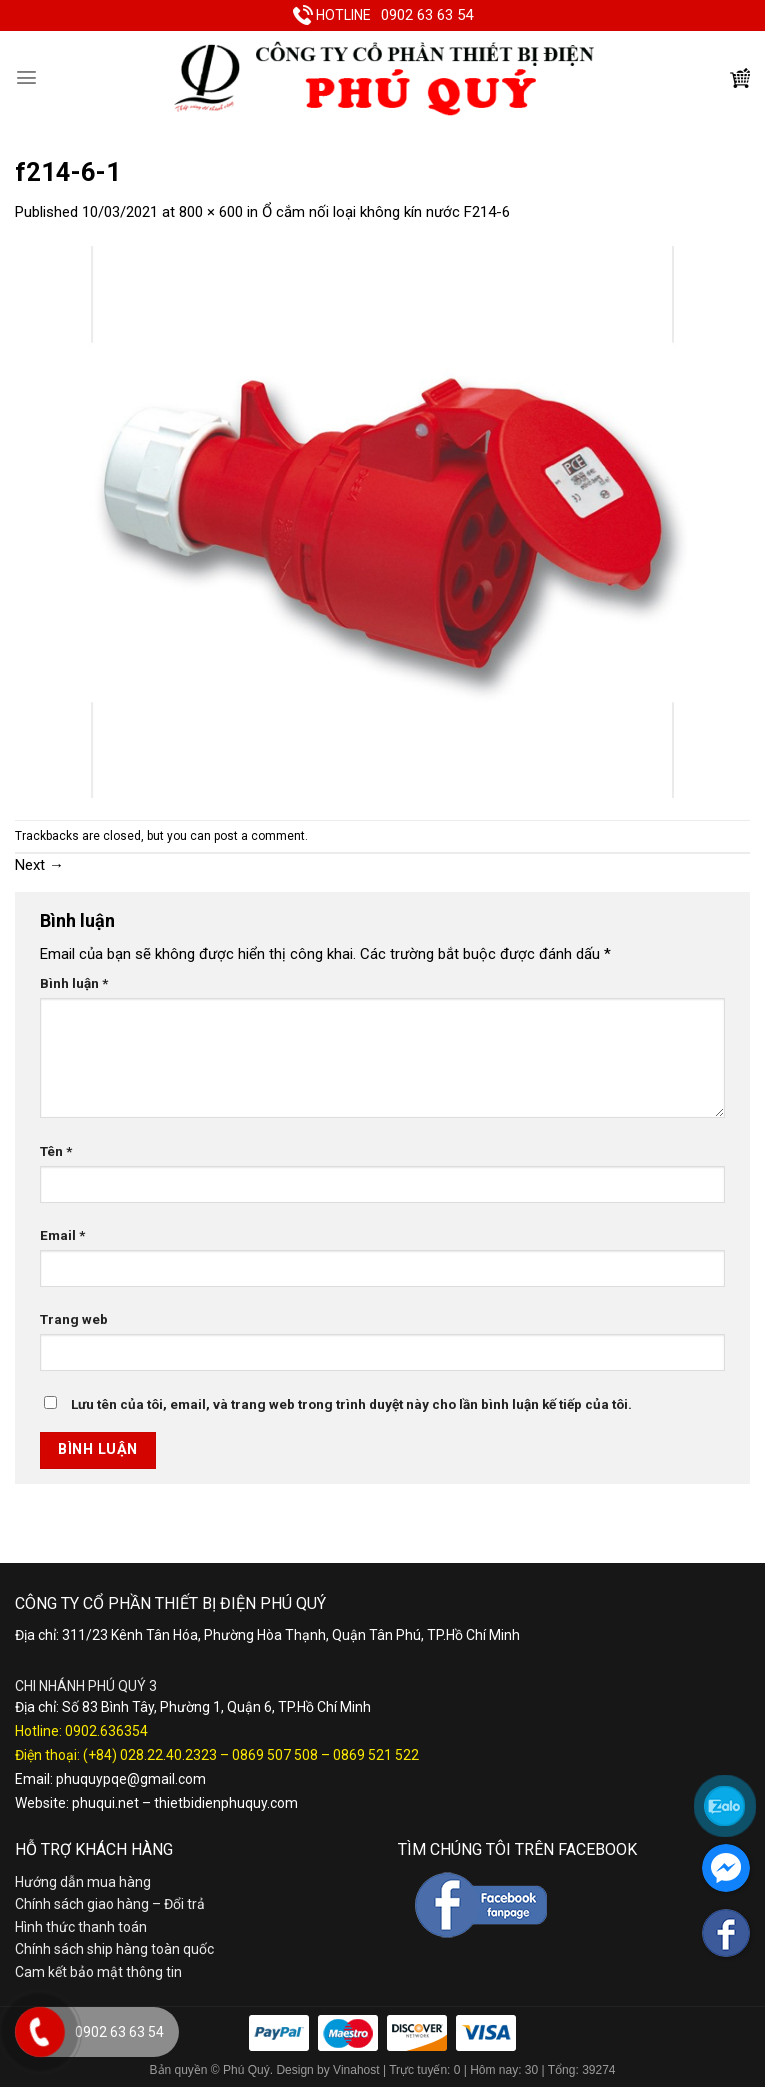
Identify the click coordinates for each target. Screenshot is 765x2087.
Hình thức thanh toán (81, 1927)
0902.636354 (106, 1731)
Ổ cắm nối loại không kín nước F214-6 (386, 212)
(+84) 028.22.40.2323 (150, 1755)
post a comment (259, 836)
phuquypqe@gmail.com (131, 1779)
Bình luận (74, 983)
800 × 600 (211, 212)
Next (39, 865)
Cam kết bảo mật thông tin (98, 1972)
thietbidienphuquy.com (226, 1803)
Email (62, 1235)
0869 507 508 (275, 1755)
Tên (56, 1151)
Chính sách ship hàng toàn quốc (114, 1949)
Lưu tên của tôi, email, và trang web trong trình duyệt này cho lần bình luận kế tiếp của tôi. (351, 1404)
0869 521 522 (376, 1755)
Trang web (74, 1319)
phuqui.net (105, 1803)
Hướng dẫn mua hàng (83, 1882)
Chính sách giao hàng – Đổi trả (110, 1904)
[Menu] (26, 77)
